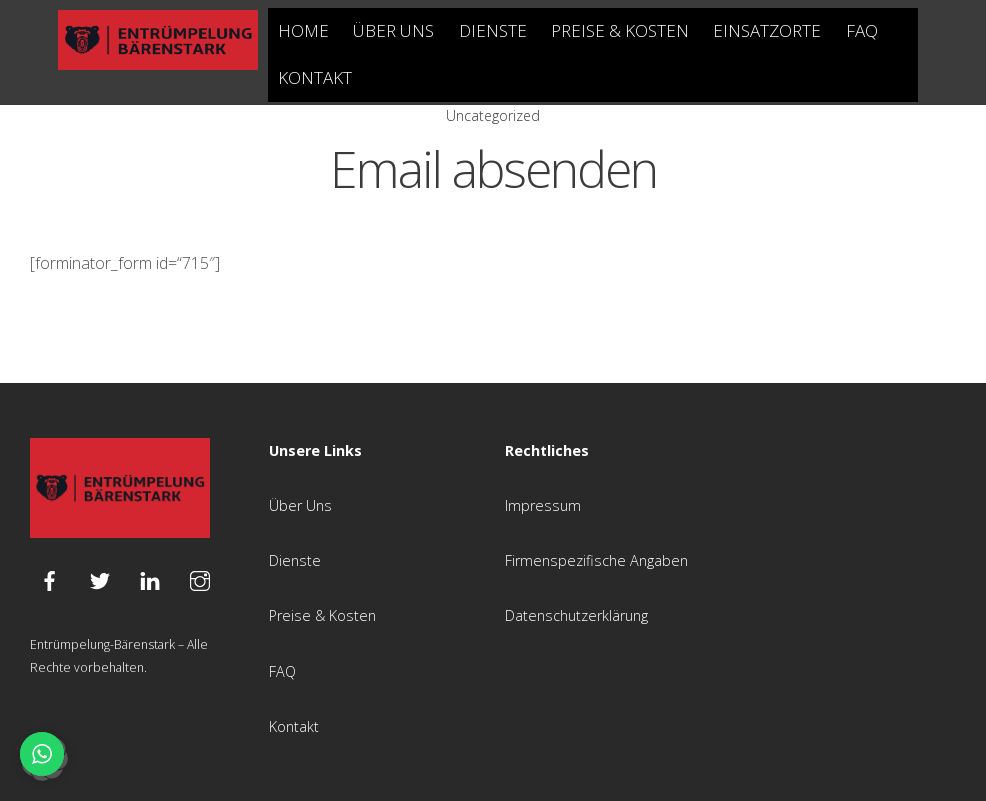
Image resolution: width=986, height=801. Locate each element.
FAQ (862, 30)
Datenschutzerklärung (576, 615)
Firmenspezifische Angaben (596, 560)
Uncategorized (493, 115)
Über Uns (393, 30)
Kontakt (315, 77)
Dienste (493, 30)
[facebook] (50, 578)
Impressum (543, 505)
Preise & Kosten (620, 30)
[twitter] (100, 578)
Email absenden (493, 169)
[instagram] (200, 578)
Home (303, 30)
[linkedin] (150, 578)
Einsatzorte (767, 30)
